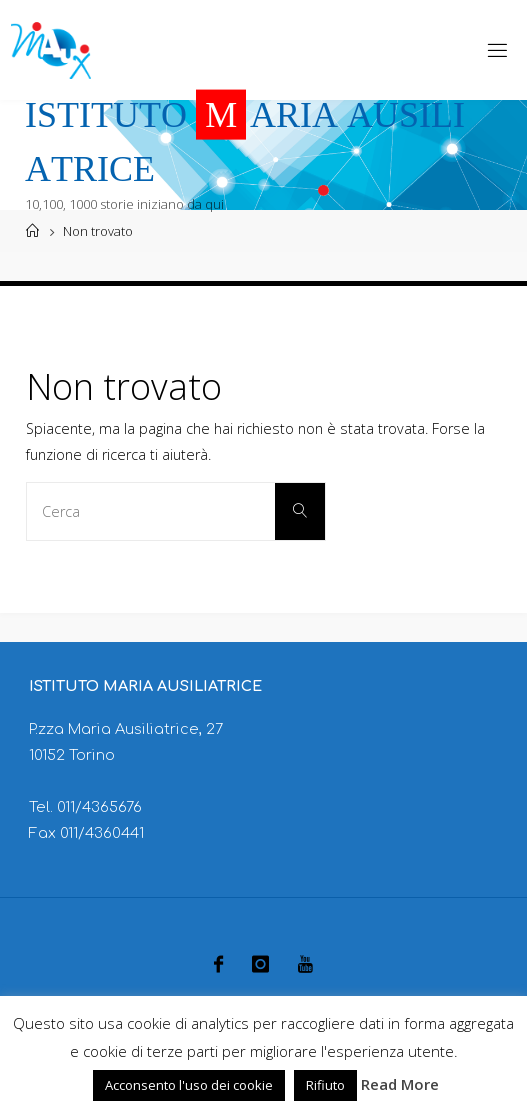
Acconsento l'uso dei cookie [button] (189, 1085)
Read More (400, 1084)
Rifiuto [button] (325, 1085)
